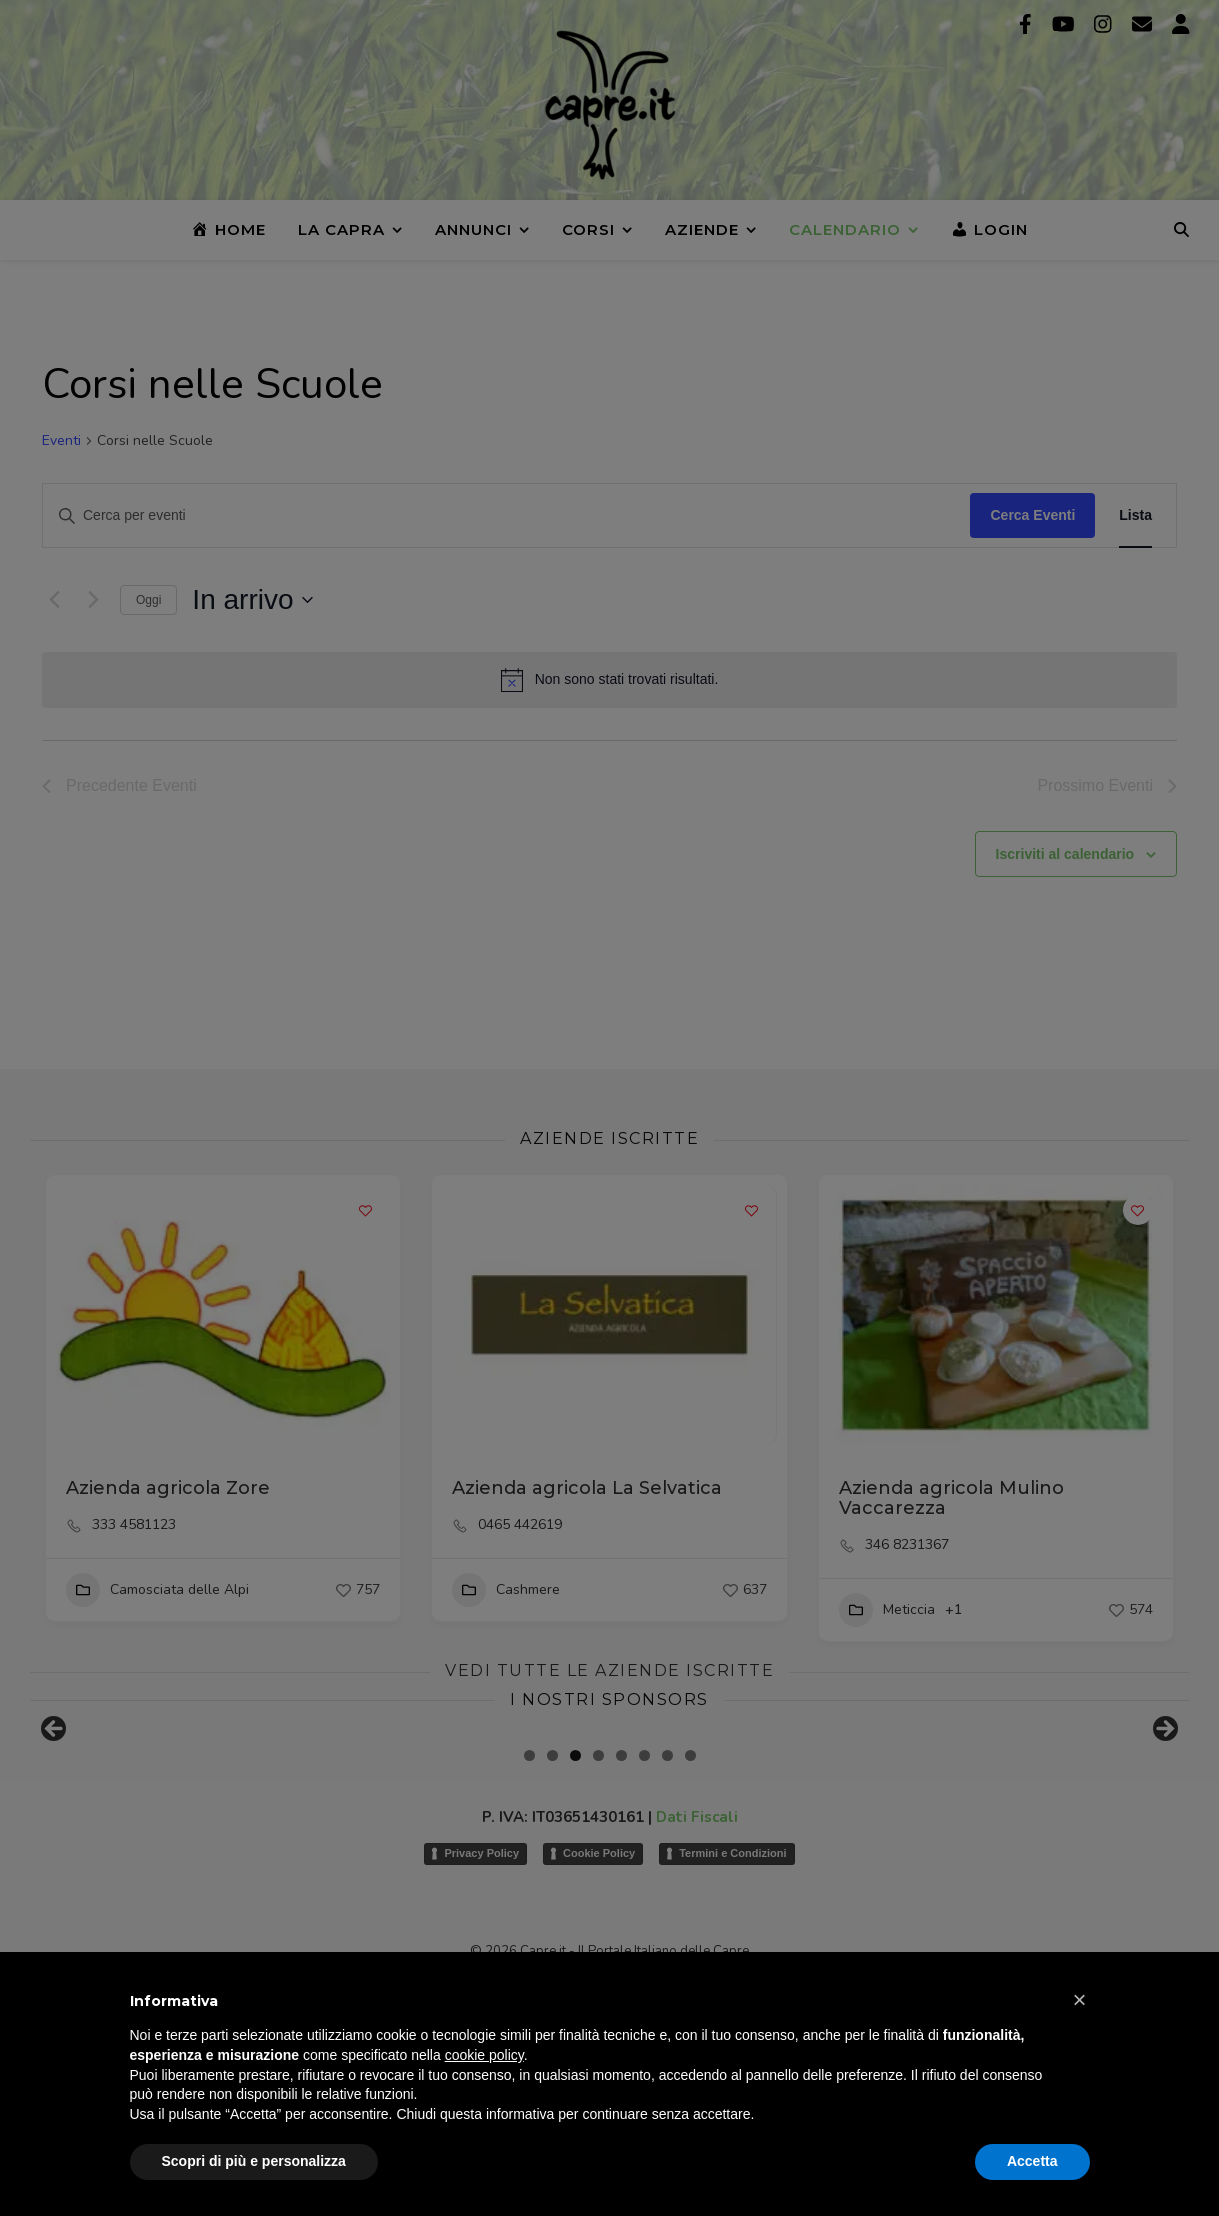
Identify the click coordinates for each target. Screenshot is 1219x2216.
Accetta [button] (1032, 2161)
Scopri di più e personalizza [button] (254, 2161)
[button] (1080, 2000)
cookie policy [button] (484, 2055)
